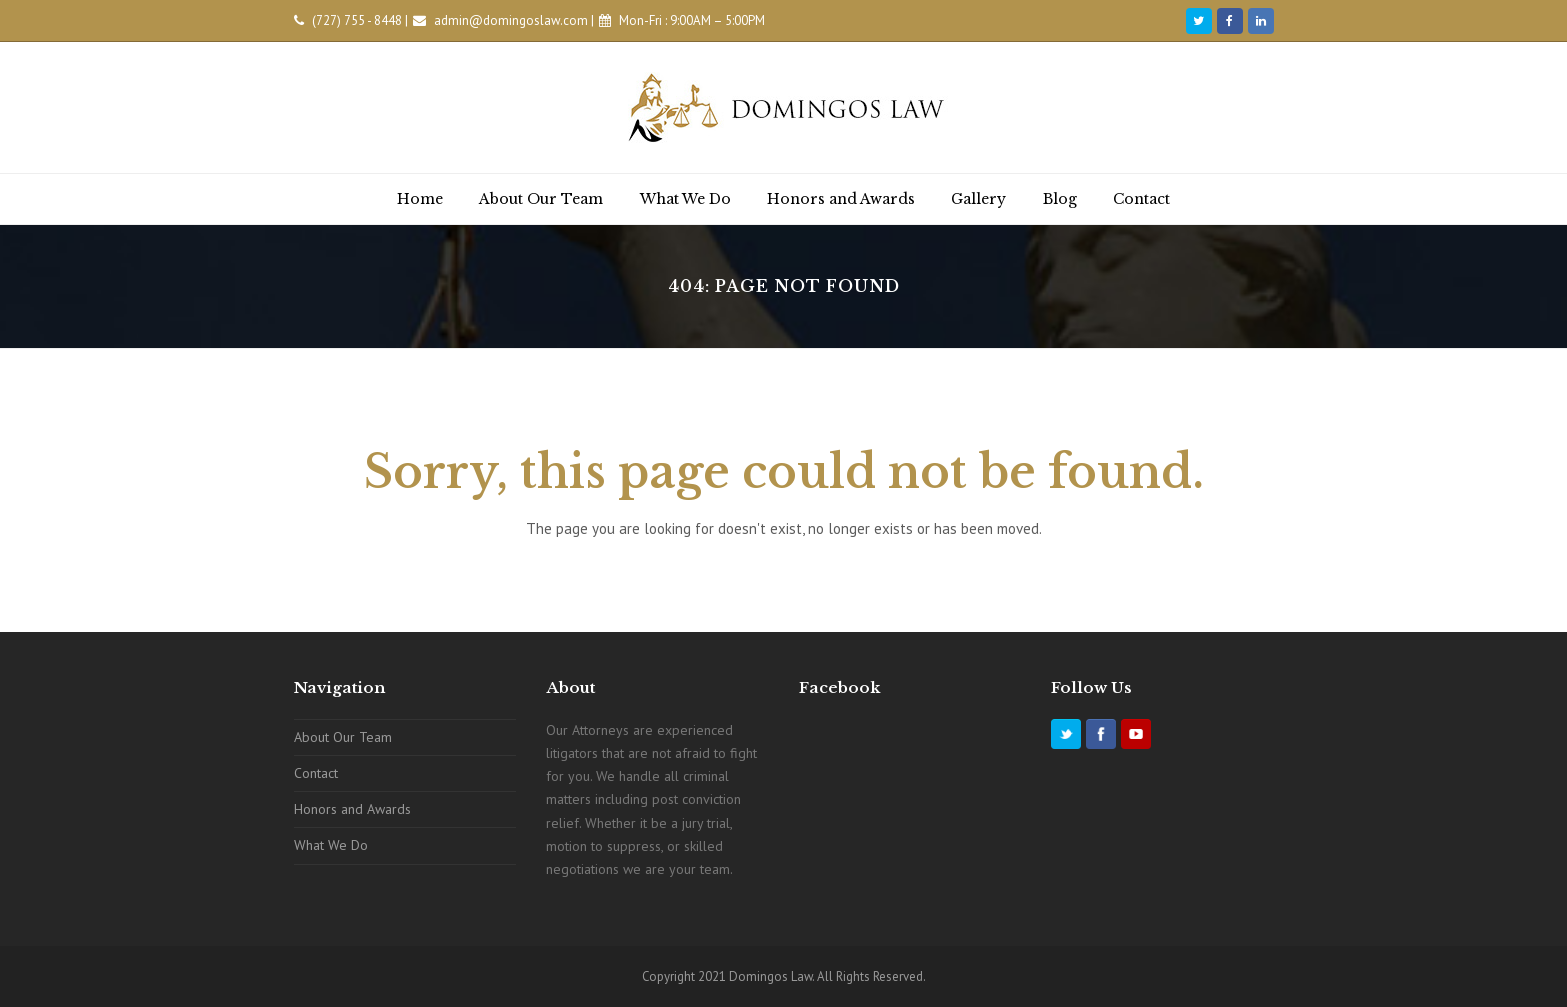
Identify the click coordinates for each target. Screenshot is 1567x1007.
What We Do (331, 845)
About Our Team (343, 737)
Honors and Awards (352, 809)
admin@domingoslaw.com (511, 20)
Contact (316, 773)
